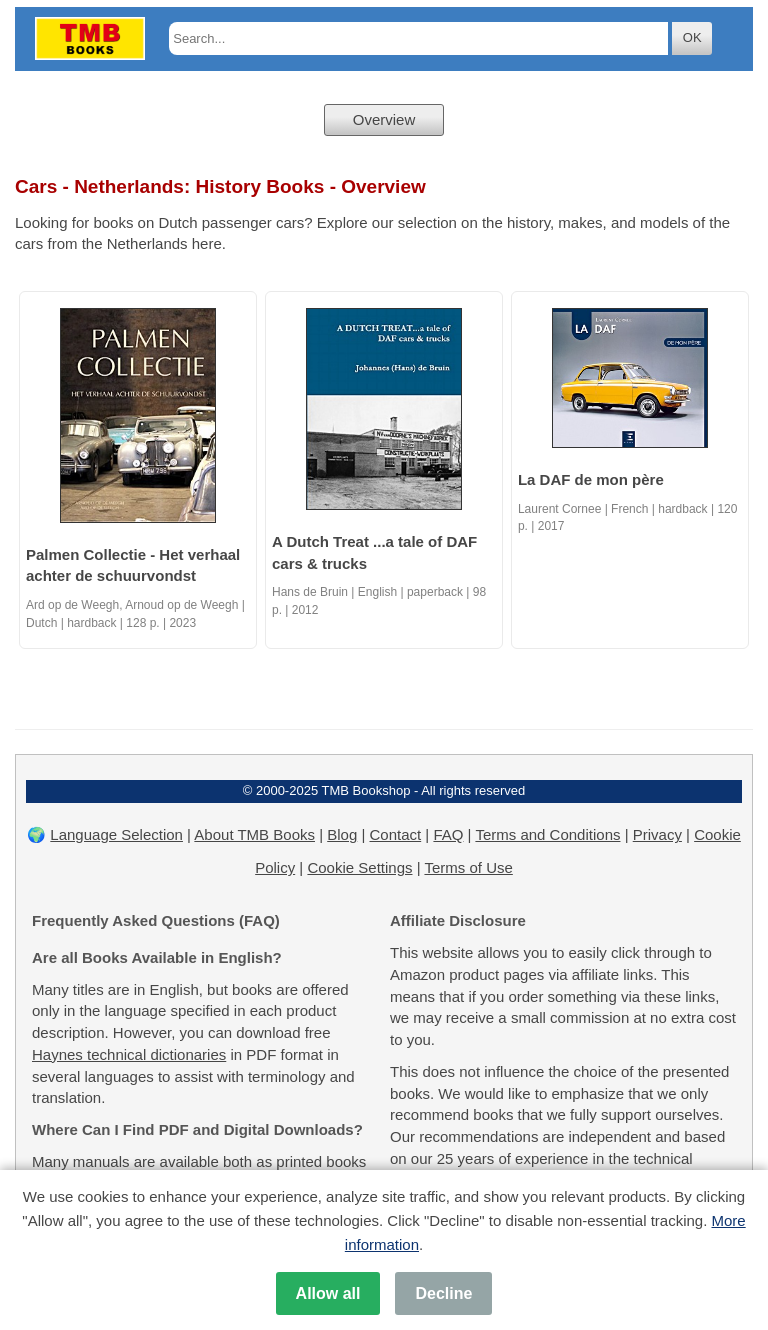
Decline (443, 1293)
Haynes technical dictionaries (129, 1054)
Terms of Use (468, 867)
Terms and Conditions (547, 834)
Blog (342, 834)
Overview (384, 119)
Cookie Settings (359, 867)
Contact (395, 834)
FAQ (448, 834)
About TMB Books (254, 834)
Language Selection (116, 834)
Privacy (657, 834)
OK (692, 37)
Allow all (328, 1293)
